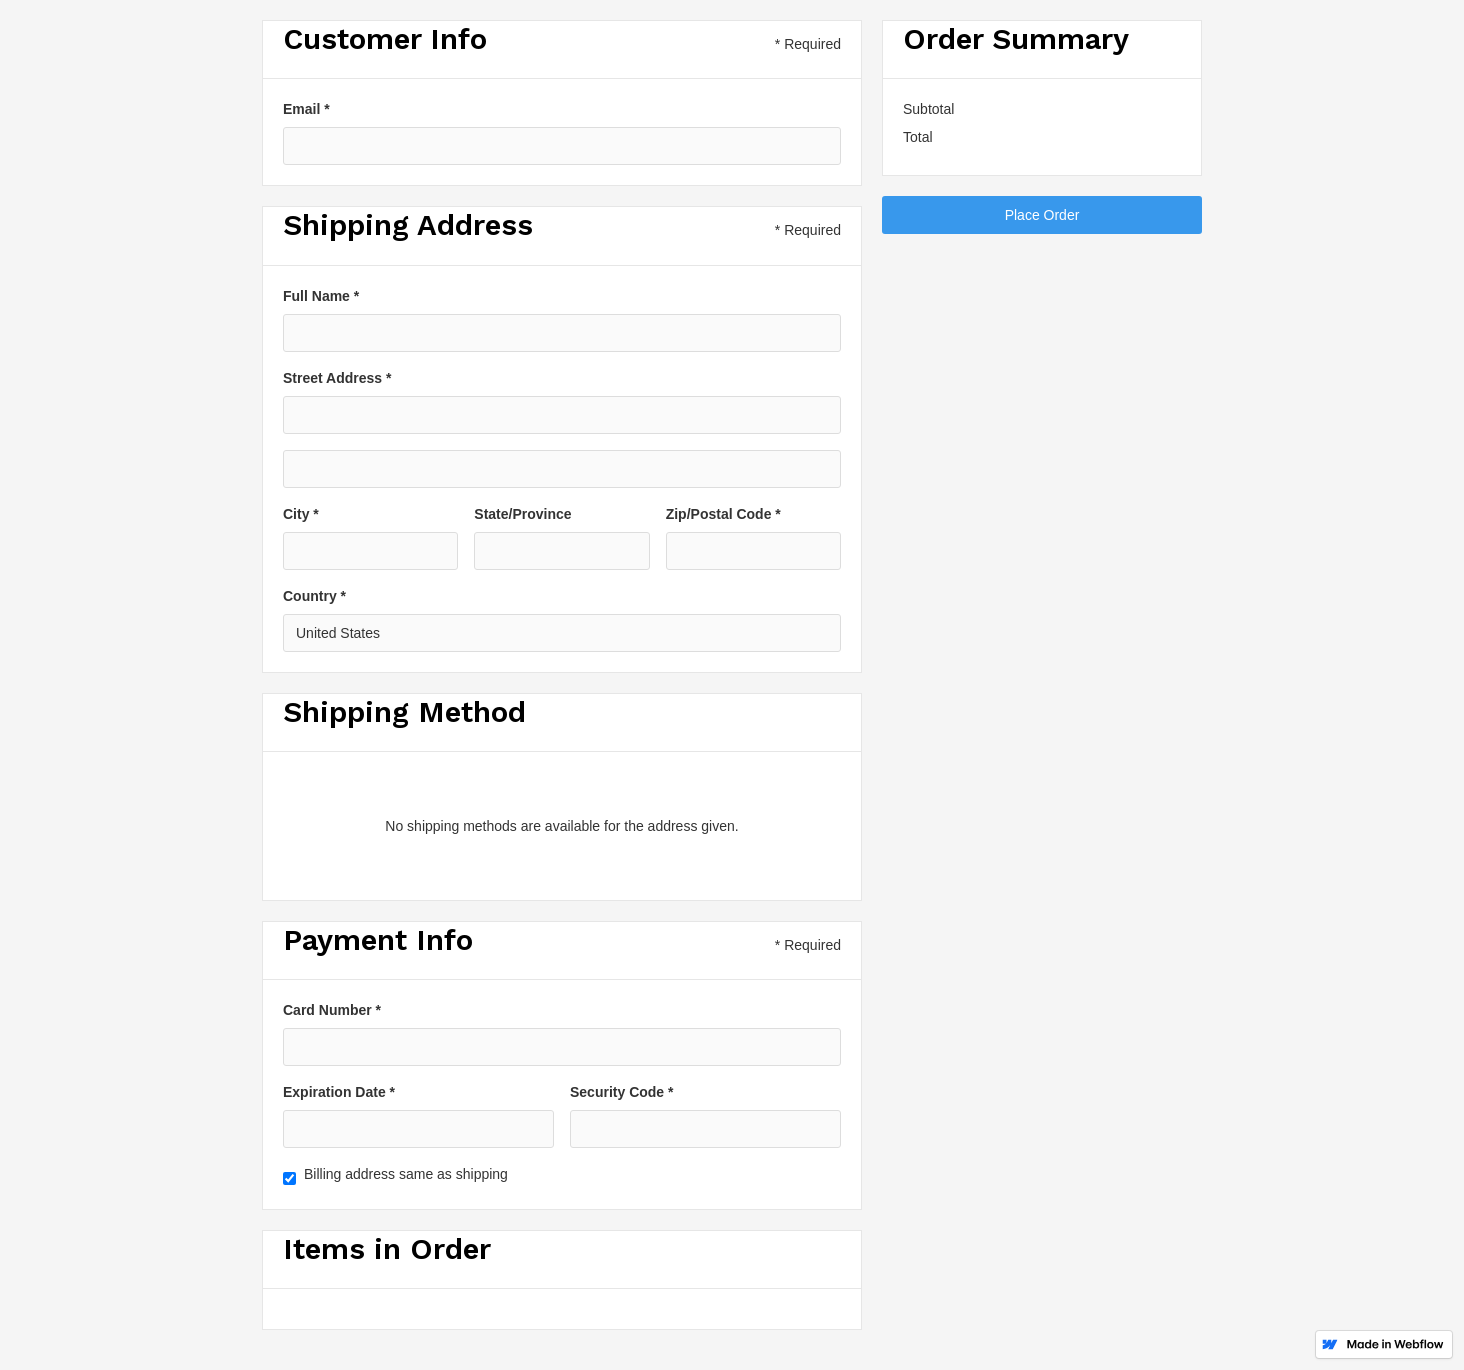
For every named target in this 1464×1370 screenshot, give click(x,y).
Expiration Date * (339, 1092)
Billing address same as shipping (406, 1174)
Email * (306, 109)
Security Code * (621, 1092)
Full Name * (321, 296)
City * (301, 514)
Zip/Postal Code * (723, 514)
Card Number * (332, 1010)
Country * (314, 596)
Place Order (1042, 215)
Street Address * (337, 378)
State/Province (522, 514)
